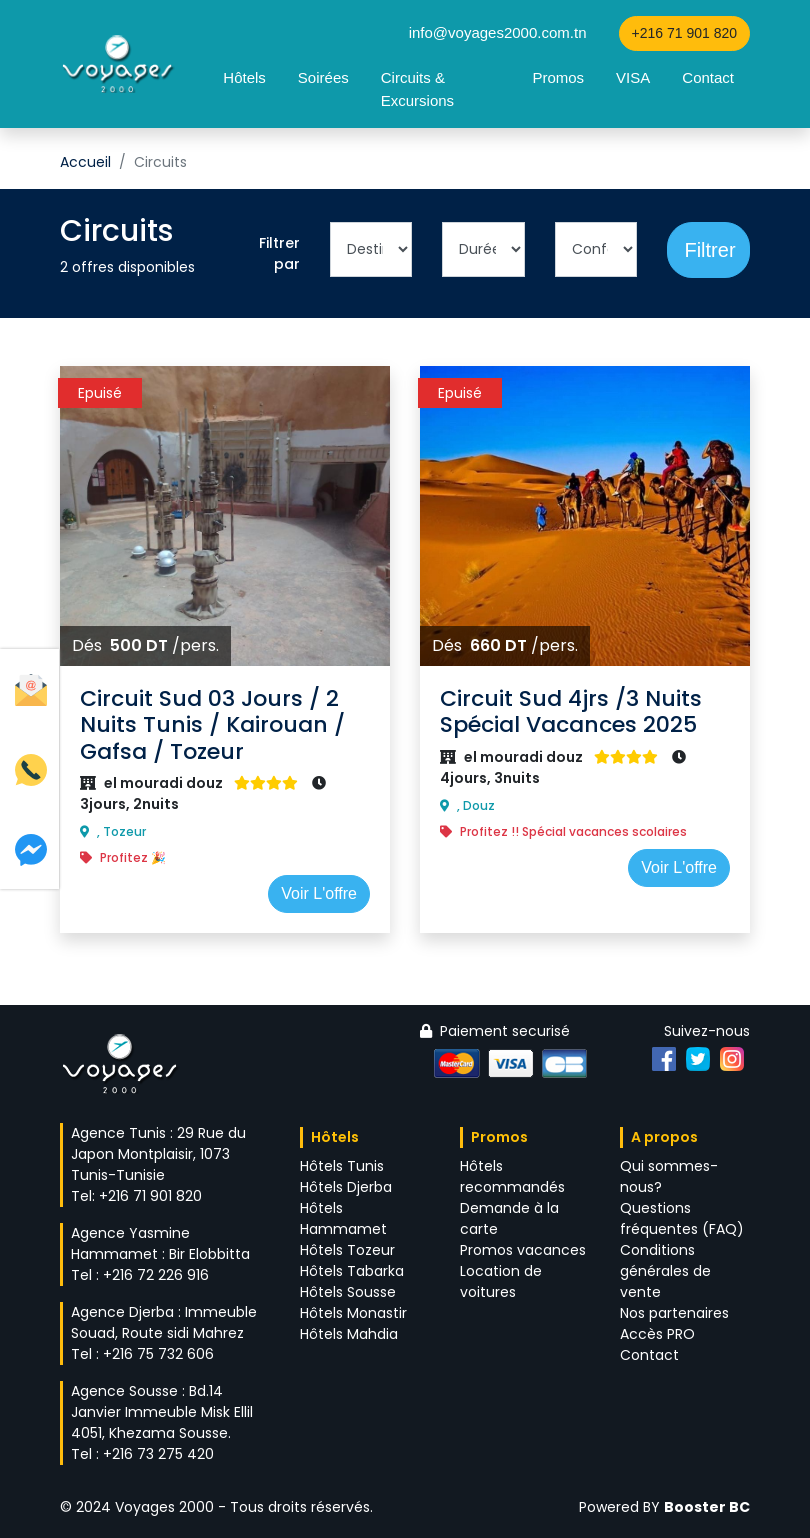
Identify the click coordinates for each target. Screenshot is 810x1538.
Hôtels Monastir (353, 1313)
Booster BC (707, 1507)
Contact (708, 77)
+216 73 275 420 (158, 1454)
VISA (633, 77)
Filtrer (709, 250)
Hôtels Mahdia (349, 1334)
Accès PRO (657, 1334)
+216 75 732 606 (158, 1354)
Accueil (85, 162)
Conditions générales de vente (665, 1271)
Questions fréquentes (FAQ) (682, 1218)
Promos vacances (523, 1250)
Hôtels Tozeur (347, 1250)
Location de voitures (501, 1281)
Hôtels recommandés (512, 1176)
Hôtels (244, 77)
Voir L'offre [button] (319, 893)
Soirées (323, 77)
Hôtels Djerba (346, 1187)
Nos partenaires (674, 1313)
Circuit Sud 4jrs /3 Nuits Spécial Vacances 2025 (571, 711)
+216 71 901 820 (685, 33)
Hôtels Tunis (342, 1166)
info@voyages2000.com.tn (498, 32)
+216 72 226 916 (156, 1275)
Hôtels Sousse (348, 1292)
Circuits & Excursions (417, 89)
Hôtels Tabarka (352, 1271)
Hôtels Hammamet (343, 1218)
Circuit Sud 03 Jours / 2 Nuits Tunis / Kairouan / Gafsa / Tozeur (212, 725)
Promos (558, 77)
